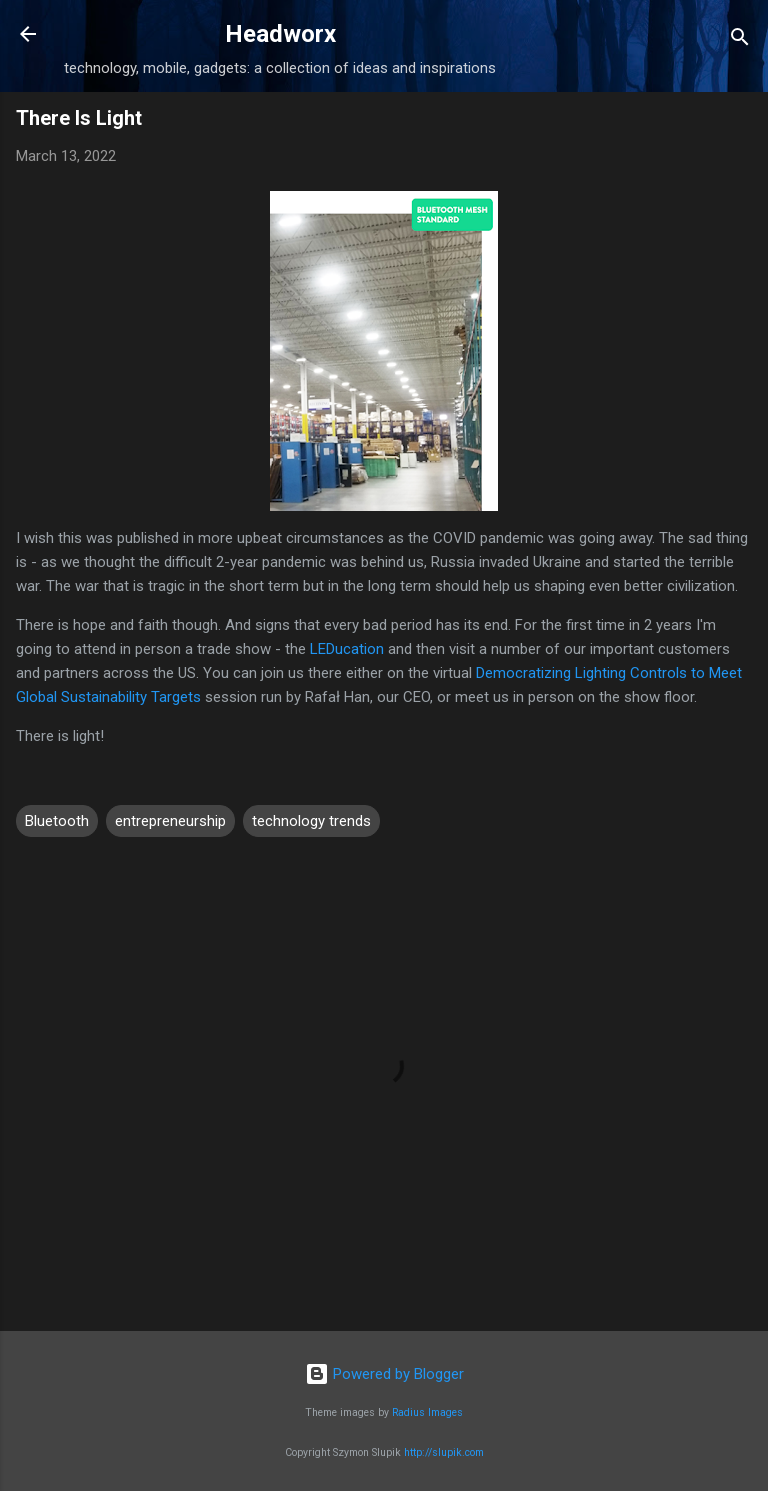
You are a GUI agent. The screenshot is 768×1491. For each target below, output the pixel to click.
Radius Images (427, 1412)
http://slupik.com (444, 1452)
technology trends (311, 821)
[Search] (740, 40)
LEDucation (347, 649)
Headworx (280, 34)
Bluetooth (57, 821)
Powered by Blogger (384, 1374)
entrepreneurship (170, 821)
